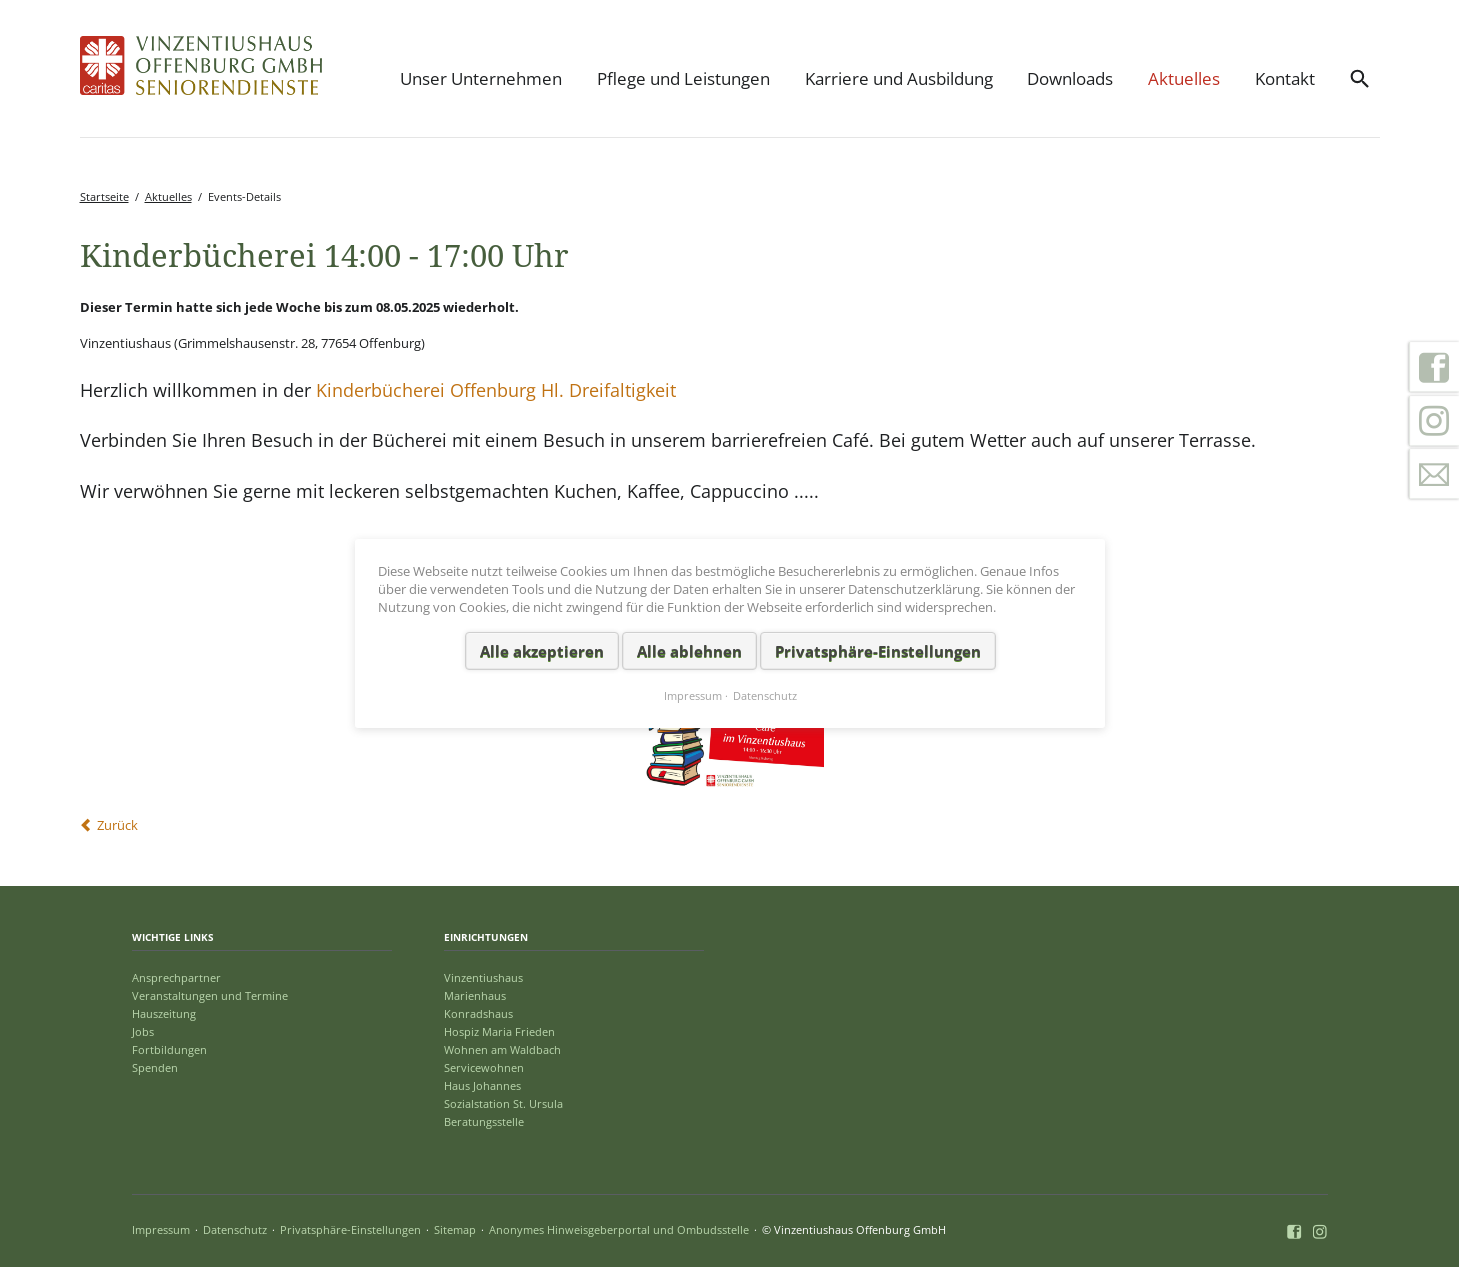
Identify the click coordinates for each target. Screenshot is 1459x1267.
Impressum (161, 1229)
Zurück (117, 825)
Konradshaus (478, 1013)
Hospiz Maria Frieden (499, 1031)
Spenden (155, 1067)
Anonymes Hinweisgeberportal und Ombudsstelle (619, 1229)
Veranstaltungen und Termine (210, 995)
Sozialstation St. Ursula (503, 1103)
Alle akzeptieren (541, 650)
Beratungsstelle (484, 1121)
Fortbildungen (169, 1049)
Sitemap (455, 1229)
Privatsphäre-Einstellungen (350, 1229)
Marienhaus (475, 995)
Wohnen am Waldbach (502, 1049)
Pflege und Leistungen (683, 78)
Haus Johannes (482, 1085)
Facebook (1434, 367)
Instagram (1434, 421)
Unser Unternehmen (481, 78)
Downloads (1070, 78)
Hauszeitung (164, 1013)
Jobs (143, 1031)
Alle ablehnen (688, 650)
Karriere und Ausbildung (899, 78)
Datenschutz (235, 1229)
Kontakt (1285, 78)
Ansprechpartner (176, 977)
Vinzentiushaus (483, 977)
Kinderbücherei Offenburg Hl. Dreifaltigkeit (496, 390)
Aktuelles (1184, 78)
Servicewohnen (484, 1067)
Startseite (104, 196)
